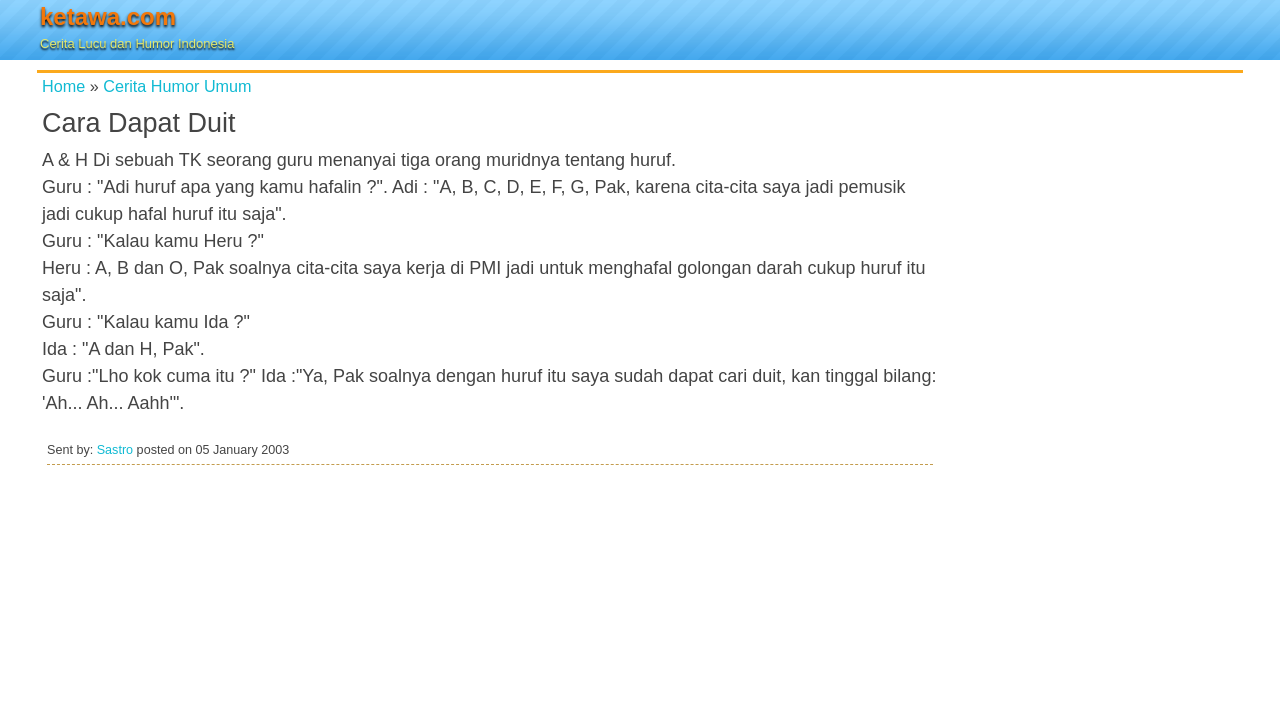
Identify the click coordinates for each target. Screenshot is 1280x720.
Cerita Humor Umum (177, 86)
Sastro (115, 450)
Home (63, 86)
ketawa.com (108, 16)
